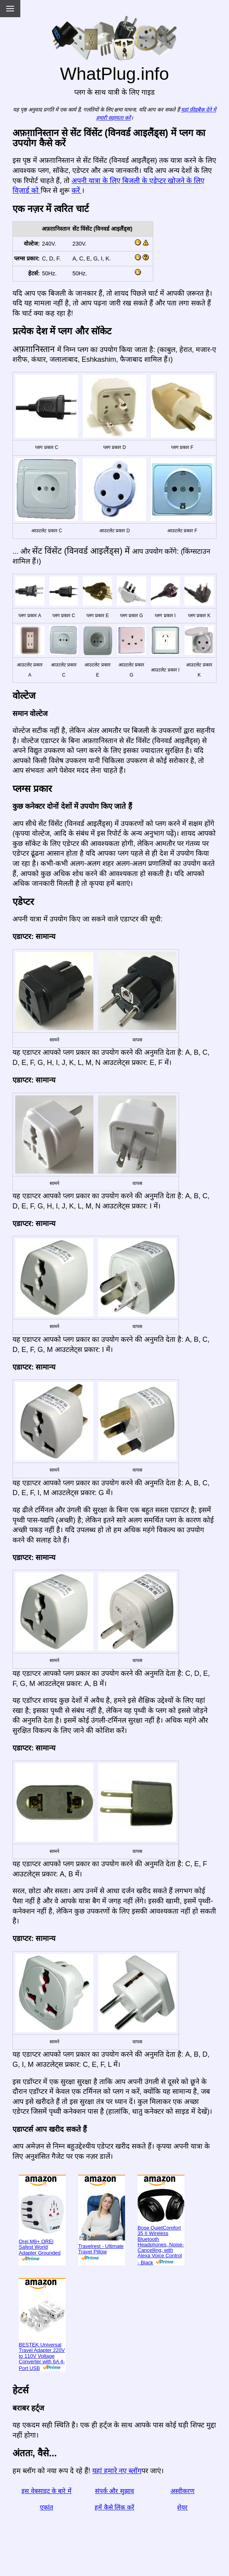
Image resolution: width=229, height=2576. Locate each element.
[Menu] (10, 8)
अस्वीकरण (182, 2491)
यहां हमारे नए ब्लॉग (116, 2471)
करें (77, 190)
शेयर (182, 2507)
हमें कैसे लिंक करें (114, 2507)
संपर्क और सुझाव (114, 2491)
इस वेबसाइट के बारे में (46, 2491)
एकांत (46, 2507)
